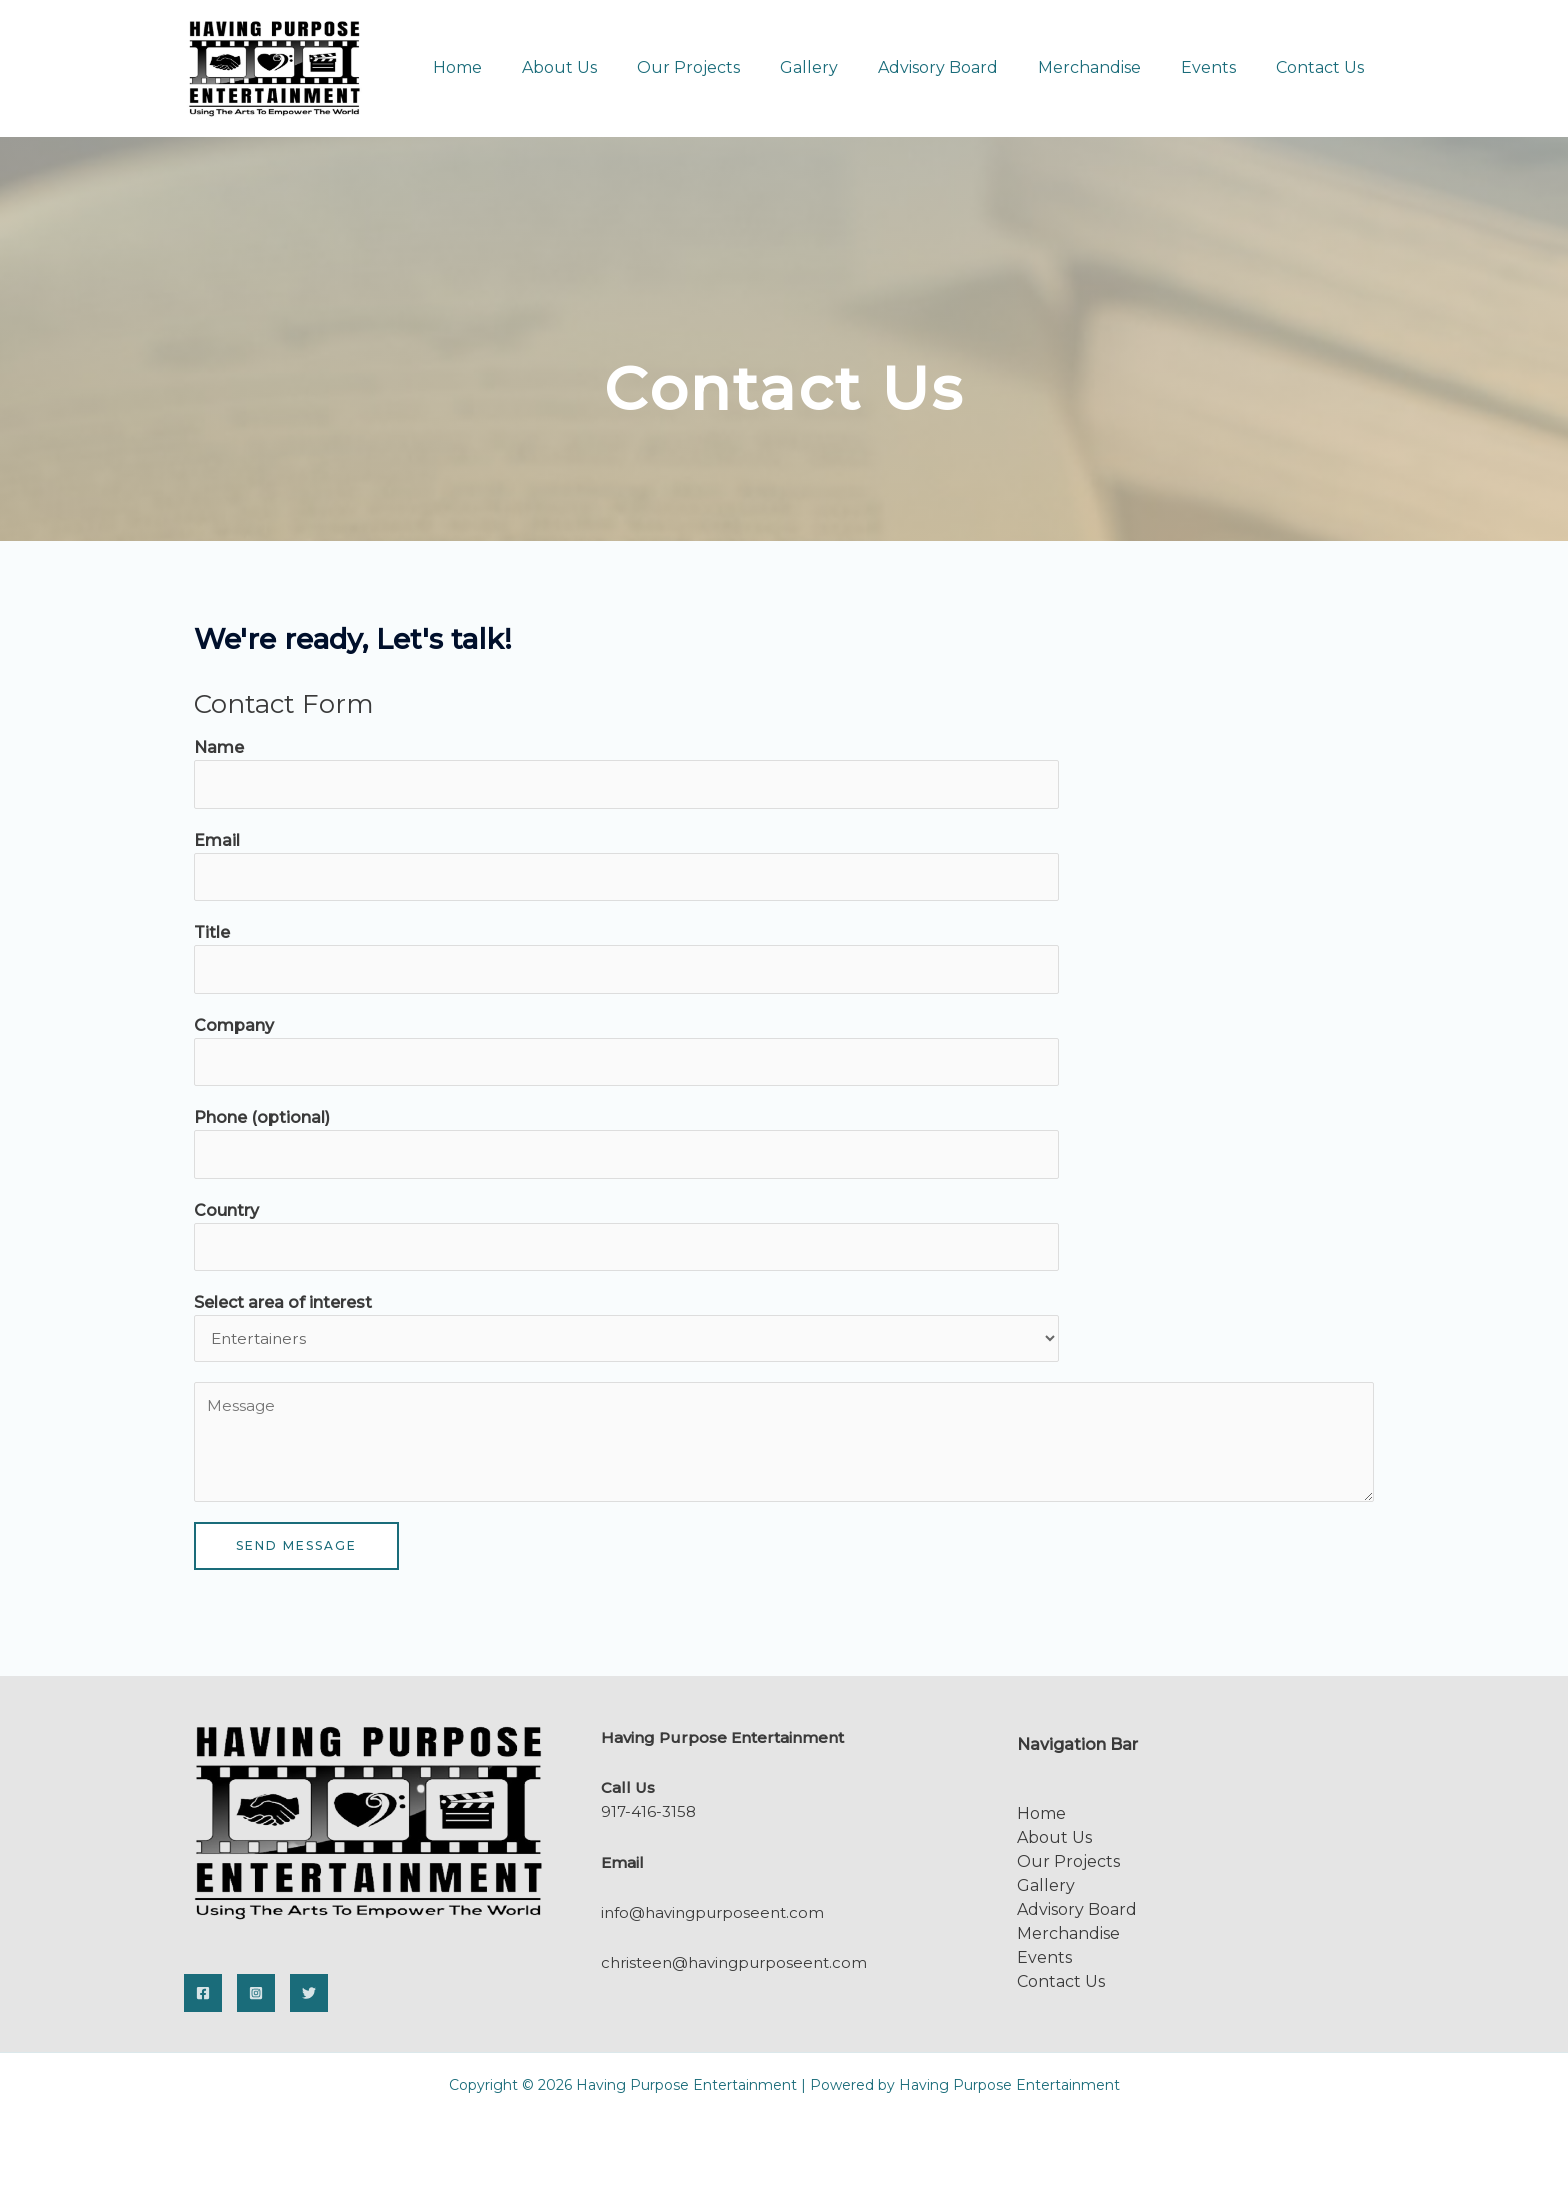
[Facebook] (203, 2002)
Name (219, 747)
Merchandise (1109, 67)
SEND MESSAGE (296, 1554)
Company (234, 1029)
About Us (611, 67)
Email (217, 841)
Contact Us (1324, 67)
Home (517, 67)
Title (212, 935)
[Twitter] (309, 2002)
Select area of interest (283, 1311)
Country (226, 1217)
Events (1220, 67)
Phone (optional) (262, 1123)
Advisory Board (966, 67)
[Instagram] (256, 2002)
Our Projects (732, 67)
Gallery (845, 67)
